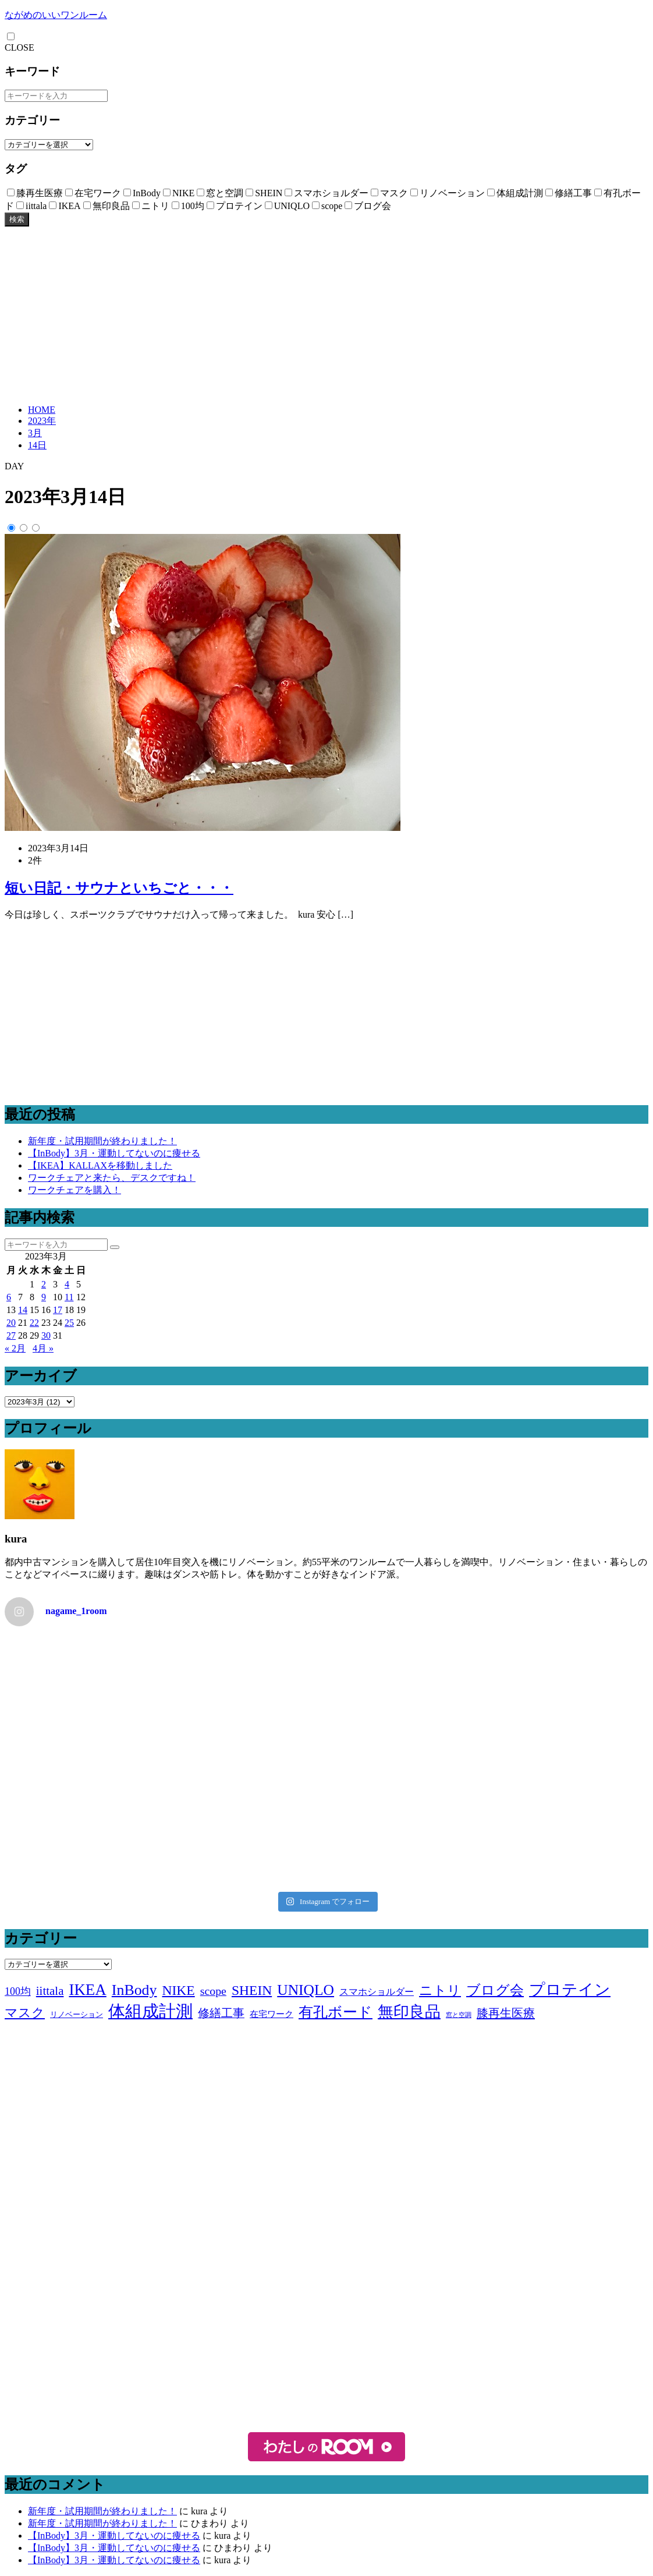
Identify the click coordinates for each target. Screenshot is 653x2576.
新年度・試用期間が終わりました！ (102, 1141)
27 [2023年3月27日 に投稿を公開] (11, 1335)
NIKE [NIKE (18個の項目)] (178, 1990)
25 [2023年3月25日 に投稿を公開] (69, 1323)
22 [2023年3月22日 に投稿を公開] (34, 1323)
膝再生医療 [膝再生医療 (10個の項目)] (506, 2013)
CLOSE (19, 47)
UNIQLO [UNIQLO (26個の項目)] (305, 1989)
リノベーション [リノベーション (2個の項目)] (76, 2014)
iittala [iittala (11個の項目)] (50, 1991)
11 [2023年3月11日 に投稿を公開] (69, 1297)
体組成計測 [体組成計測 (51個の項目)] (150, 2011)
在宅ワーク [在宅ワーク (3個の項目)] (271, 2014)
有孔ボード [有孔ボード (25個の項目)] (335, 2012)
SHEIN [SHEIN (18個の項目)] (252, 1990)
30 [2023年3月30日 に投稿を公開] (46, 1335)
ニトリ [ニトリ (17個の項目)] (440, 1990)
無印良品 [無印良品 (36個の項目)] (409, 2012)
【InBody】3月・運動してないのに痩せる (114, 1153)
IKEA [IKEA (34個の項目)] (87, 1989)
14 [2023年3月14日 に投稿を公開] (22, 1310)
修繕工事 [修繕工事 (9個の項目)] (221, 2013)
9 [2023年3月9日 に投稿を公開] (43, 1297)
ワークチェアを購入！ (74, 1190)
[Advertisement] (326, 313)
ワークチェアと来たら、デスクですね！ (112, 1178)
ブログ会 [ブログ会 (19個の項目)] (495, 1990)
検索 (16, 219)
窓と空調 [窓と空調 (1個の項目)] (458, 2015)
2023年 (42, 421)
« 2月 (15, 1348)
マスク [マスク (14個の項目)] (25, 2012)
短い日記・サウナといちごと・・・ (119, 888)
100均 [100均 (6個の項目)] (18, 1991)
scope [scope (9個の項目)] (213, 1990)
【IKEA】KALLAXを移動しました (100, 1165)
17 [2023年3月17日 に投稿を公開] (57, 1310)
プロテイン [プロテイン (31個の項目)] (570, 1989)
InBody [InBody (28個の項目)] (134, 1989)
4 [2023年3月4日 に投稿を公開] (67, 1284)
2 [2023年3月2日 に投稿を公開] (43, 1284)
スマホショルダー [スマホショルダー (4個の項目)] (376, 1992)
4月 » (43, 1348)
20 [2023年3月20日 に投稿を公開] (11, 1323)
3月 (35, 433)
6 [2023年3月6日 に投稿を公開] (8, 1297)
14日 (37, 445)
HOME (41, 410)
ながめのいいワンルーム (56, 15)
